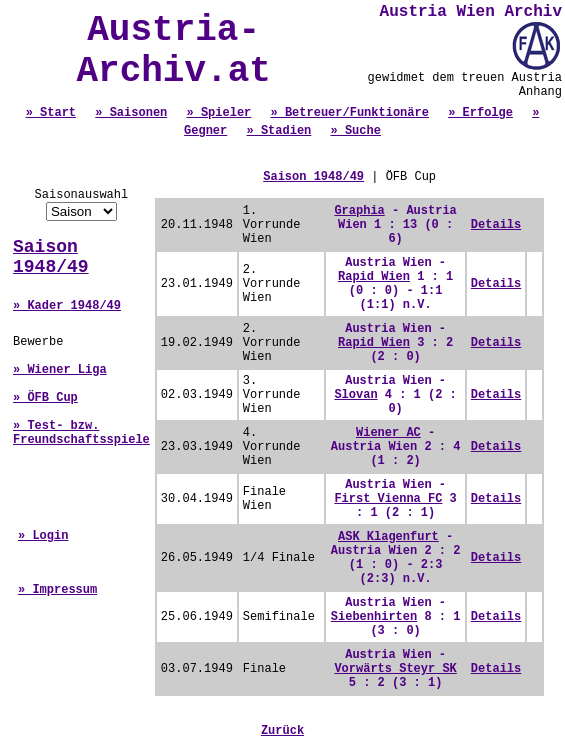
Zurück (282, 731)
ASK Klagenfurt (388, 537)
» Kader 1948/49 (67, 306)
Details (496, 225)
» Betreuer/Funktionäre (350, 113)
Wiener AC (388, 433)
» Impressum (57, 590)
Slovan (355, 395)
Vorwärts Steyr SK (395, 669)
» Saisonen (131, 113)
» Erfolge (480, 113)
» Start (51, 113)
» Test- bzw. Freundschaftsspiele (81, 433)
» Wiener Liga (60, 370)
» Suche (356, 131)
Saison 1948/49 (51, 257)
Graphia (359, 211)
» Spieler (218, 113)
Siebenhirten (374, 617)
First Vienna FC (388, 499)
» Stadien (278, 131)
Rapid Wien (374, 277)
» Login (43, 536)
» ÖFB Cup (45, 398)
